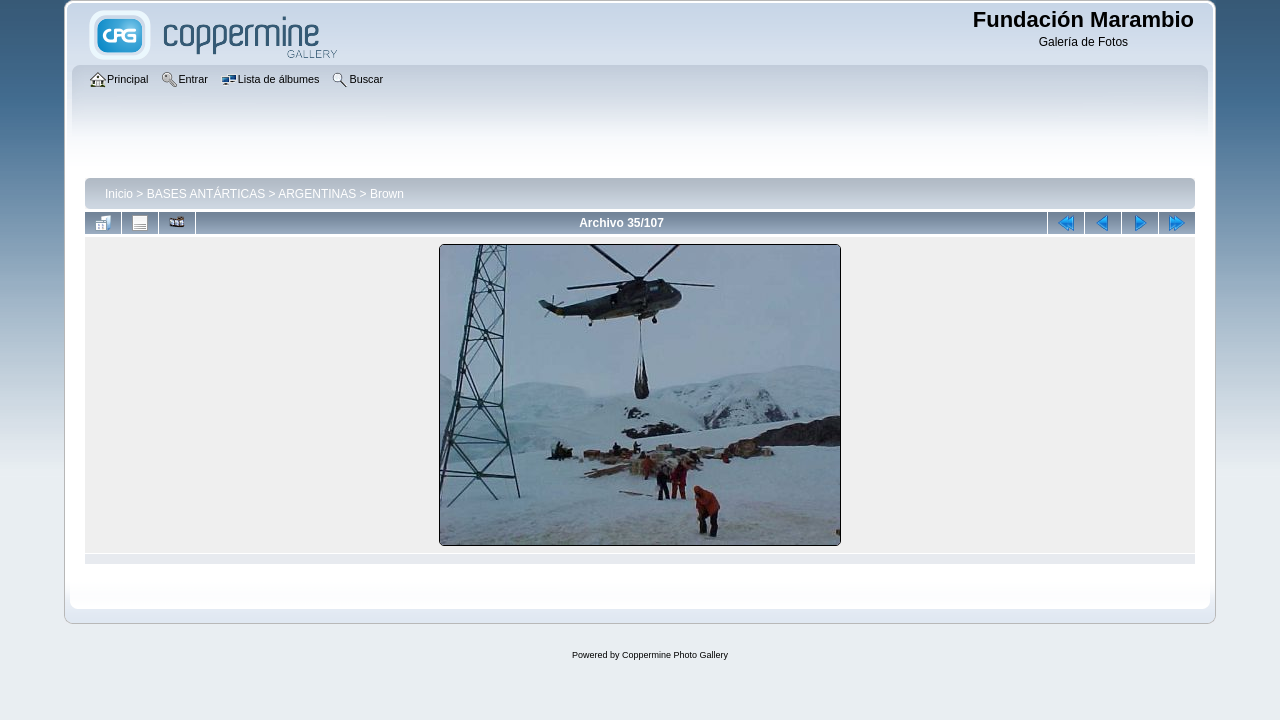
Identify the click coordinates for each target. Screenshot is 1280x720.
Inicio (119, 194)
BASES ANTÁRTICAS (206, 194)
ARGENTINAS (317, 194)
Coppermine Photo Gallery (675, 655)
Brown (387, 194)
